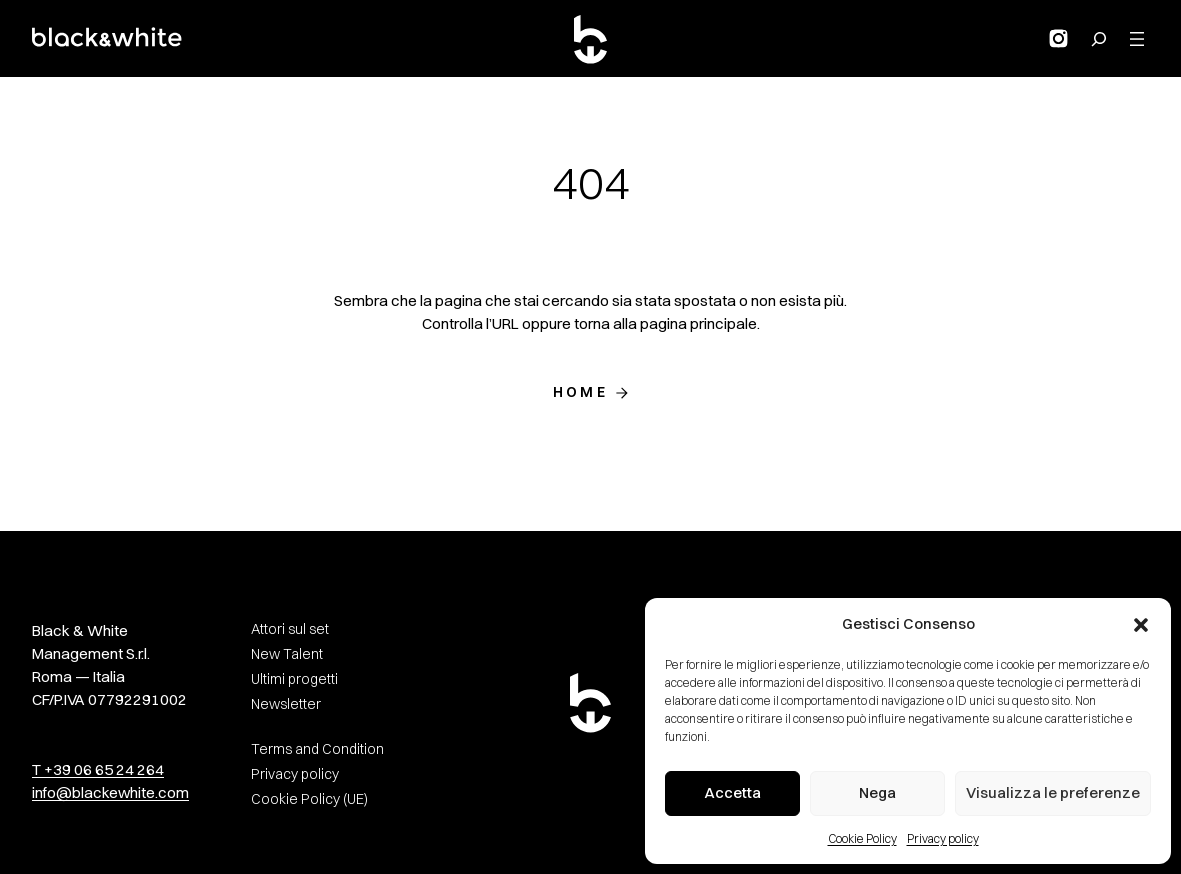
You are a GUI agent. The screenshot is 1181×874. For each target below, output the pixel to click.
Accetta (732, 792)
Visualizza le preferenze (1053, 792)
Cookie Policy (862, 838)
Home (580, 392)
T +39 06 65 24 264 (98, 769)
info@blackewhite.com (110, 792)
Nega (877, 792)
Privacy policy (943, 838)
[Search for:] (1099, 39)
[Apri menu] (1137, 39)
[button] (1141, 625)
